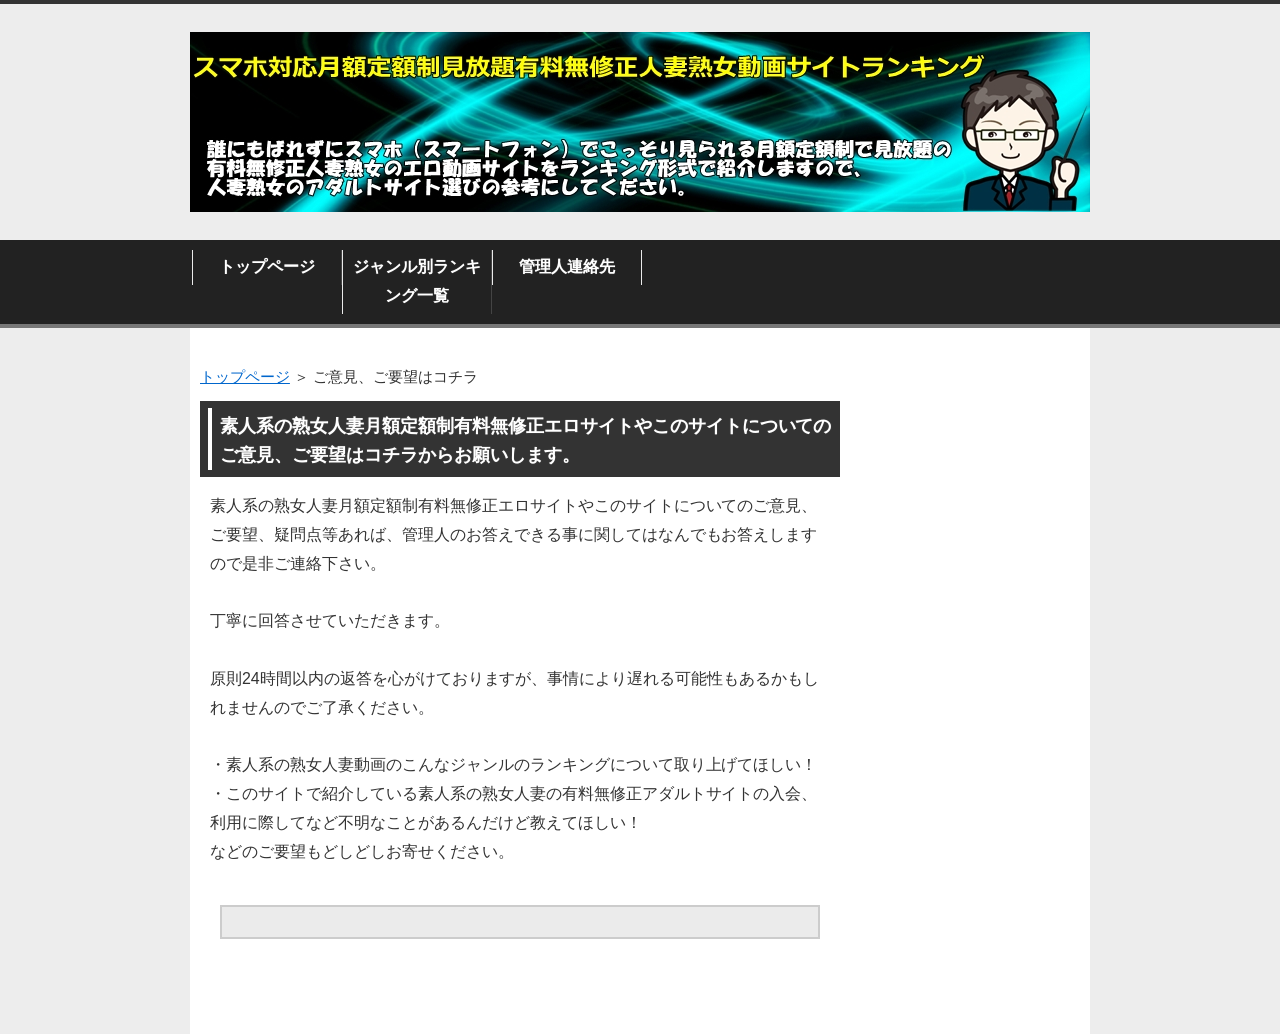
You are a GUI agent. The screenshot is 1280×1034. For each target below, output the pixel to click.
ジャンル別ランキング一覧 (417, 281)
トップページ (267, 266)
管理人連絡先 (567, 266)
